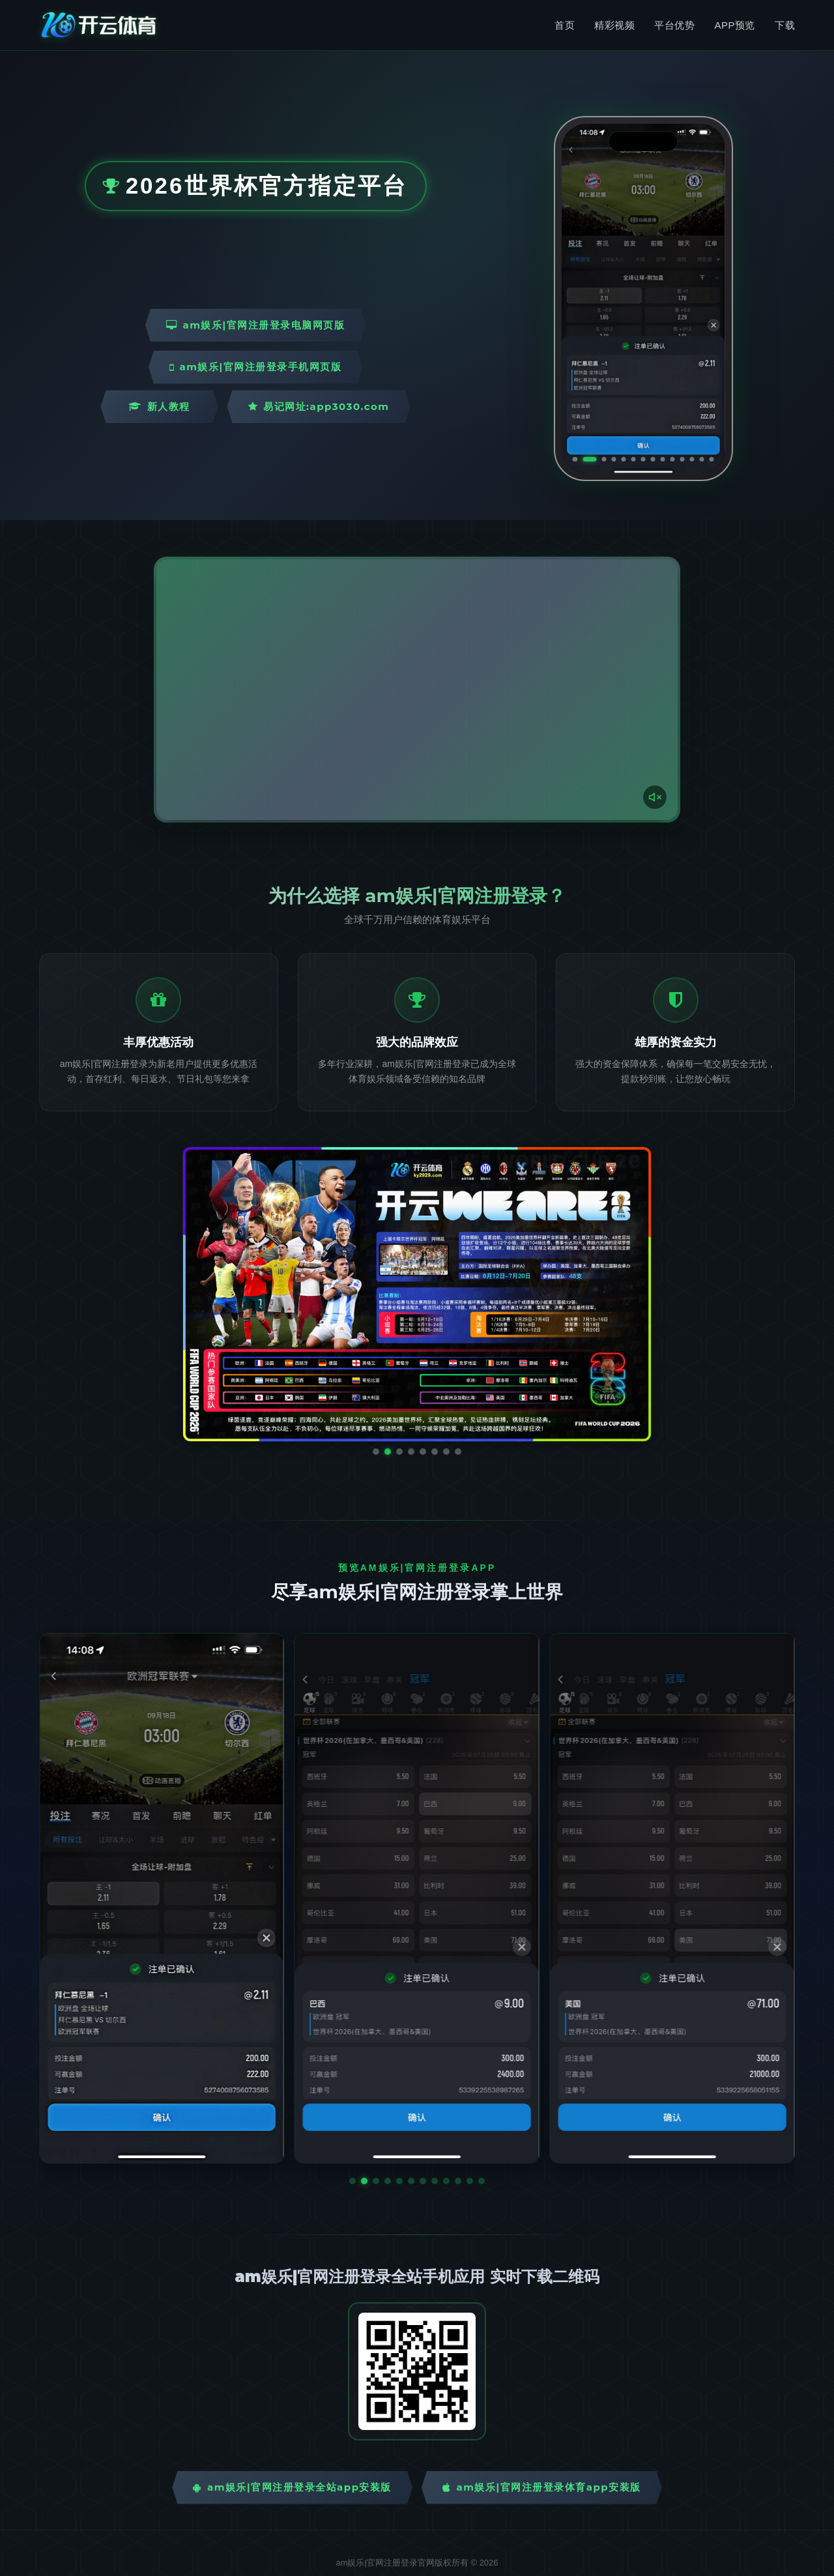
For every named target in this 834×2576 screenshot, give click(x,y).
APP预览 (734, 25)
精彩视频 (614, 25)
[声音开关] (654, 797)
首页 (564, 25)
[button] (352, 2181)
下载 (785, 25)
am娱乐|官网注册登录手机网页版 (255, 366)
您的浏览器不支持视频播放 (417, 689)
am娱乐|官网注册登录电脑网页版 (255, 325)
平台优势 (674, 25)
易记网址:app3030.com (319, 406)
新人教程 (159, 406)
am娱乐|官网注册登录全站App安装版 (292, 2487)
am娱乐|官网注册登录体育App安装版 (541, 2487)
